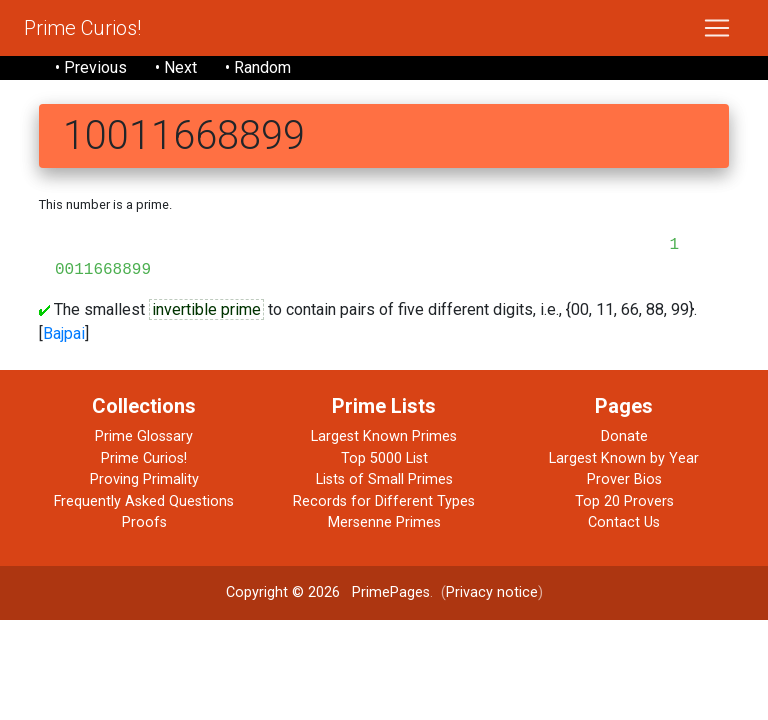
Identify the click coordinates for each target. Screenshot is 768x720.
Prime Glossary (144, 436)
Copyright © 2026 (283, 592)
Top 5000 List (384, 458)
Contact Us (624, 522)
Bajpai (64, 333)
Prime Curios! (82, 28)
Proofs (144, 522)
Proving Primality (144, 479)
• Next (176, 67)
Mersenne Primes (384, 522)
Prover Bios (624, 479)
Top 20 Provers (624, 501)
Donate (624, 436)
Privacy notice (492, 592)
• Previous (91, 67)
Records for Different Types (384, 501)
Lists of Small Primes (384, 479)
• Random (258, 67)
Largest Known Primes (384, 436)
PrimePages (391, 592)
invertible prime (206, 309)
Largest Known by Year (624, 458)
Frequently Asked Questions (144, 501)
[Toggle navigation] (717, 28)
